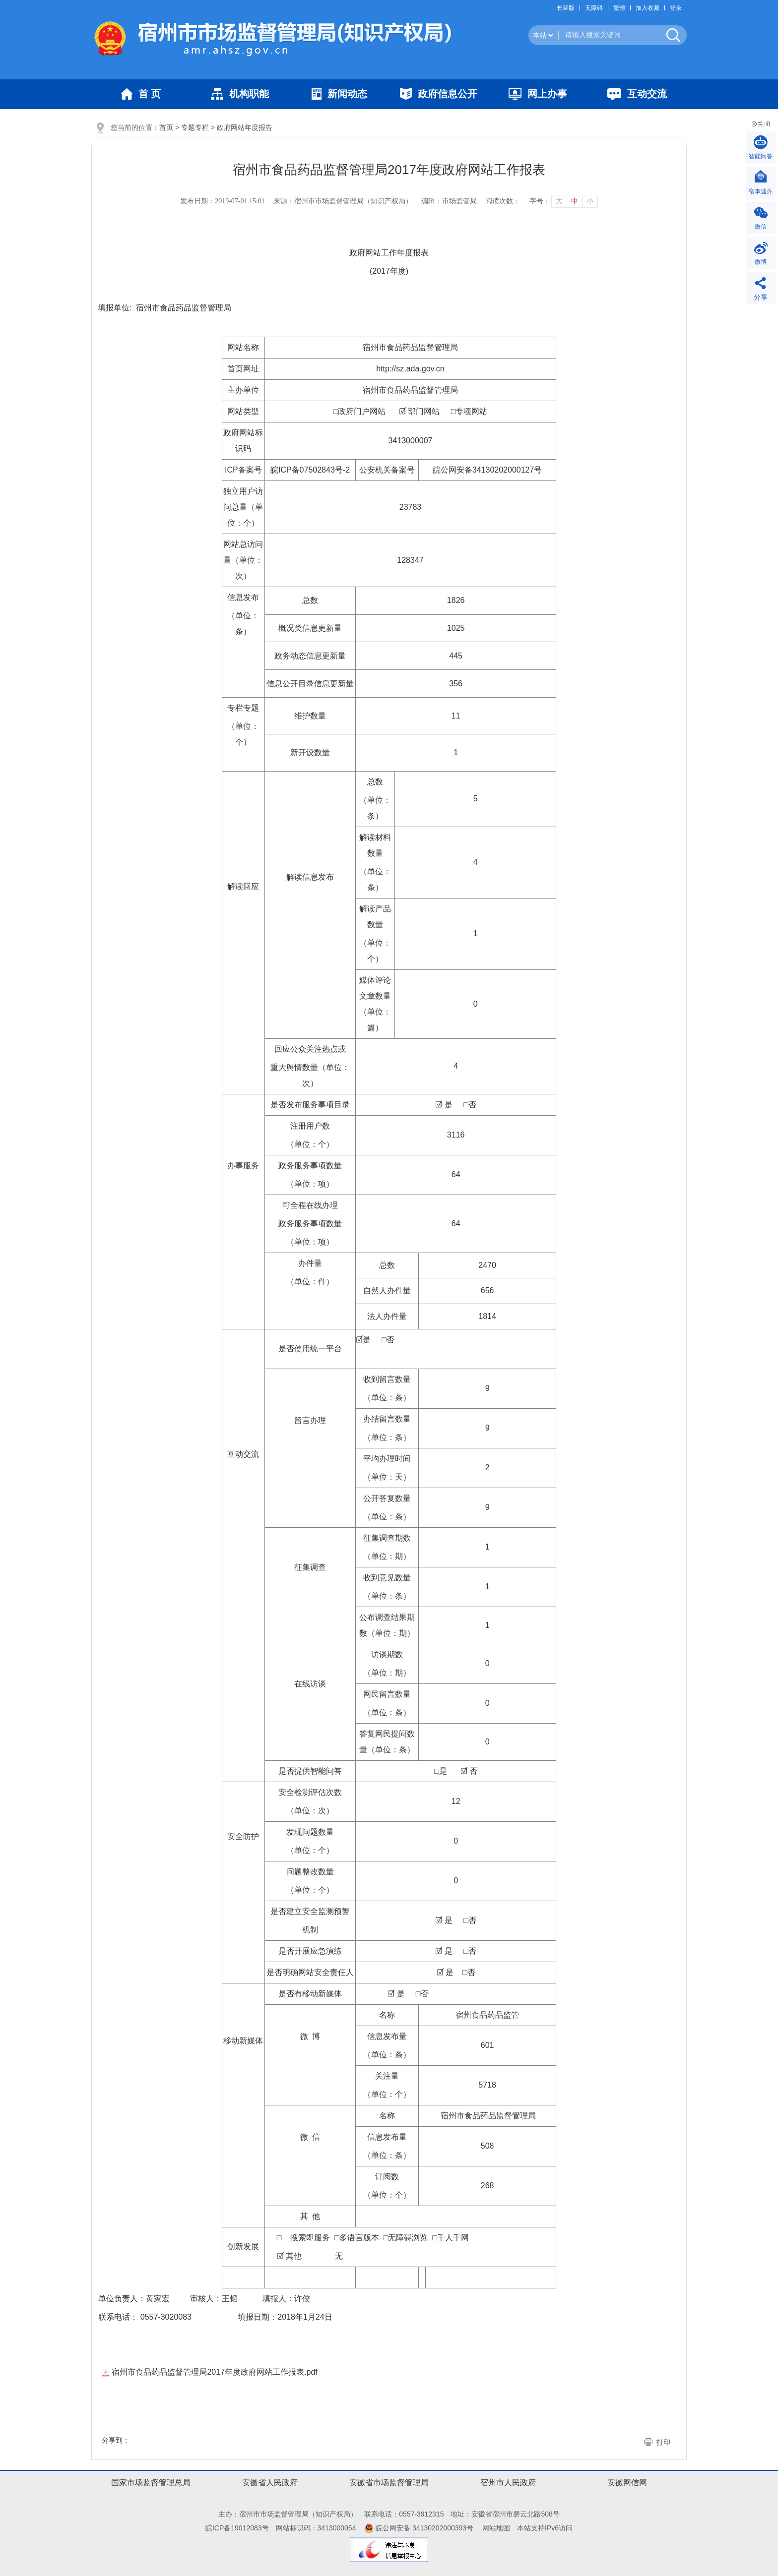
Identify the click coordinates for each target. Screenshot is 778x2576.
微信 (761, 226)
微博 (761, 261)
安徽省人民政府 (270, 2482)
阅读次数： (502, 201)
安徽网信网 (627, 2482)
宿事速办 (761, 191)
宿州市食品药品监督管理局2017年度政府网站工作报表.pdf (210, 2372)
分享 (761, 297)
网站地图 (496, 2528)
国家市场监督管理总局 (151, 2482)
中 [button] (574, 201)
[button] (568, 8)
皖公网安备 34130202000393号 (419, 2528)
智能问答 (761, 156)
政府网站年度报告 (244, 127)
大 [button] (559, 201)
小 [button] (589, 201)
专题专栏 (195, 127)
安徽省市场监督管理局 (389, 2482)
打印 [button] (663, 2442)
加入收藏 (647, 7)
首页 (166, 127)
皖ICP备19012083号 (237, 2528)
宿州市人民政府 (508, 2482)
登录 (676, 7)
